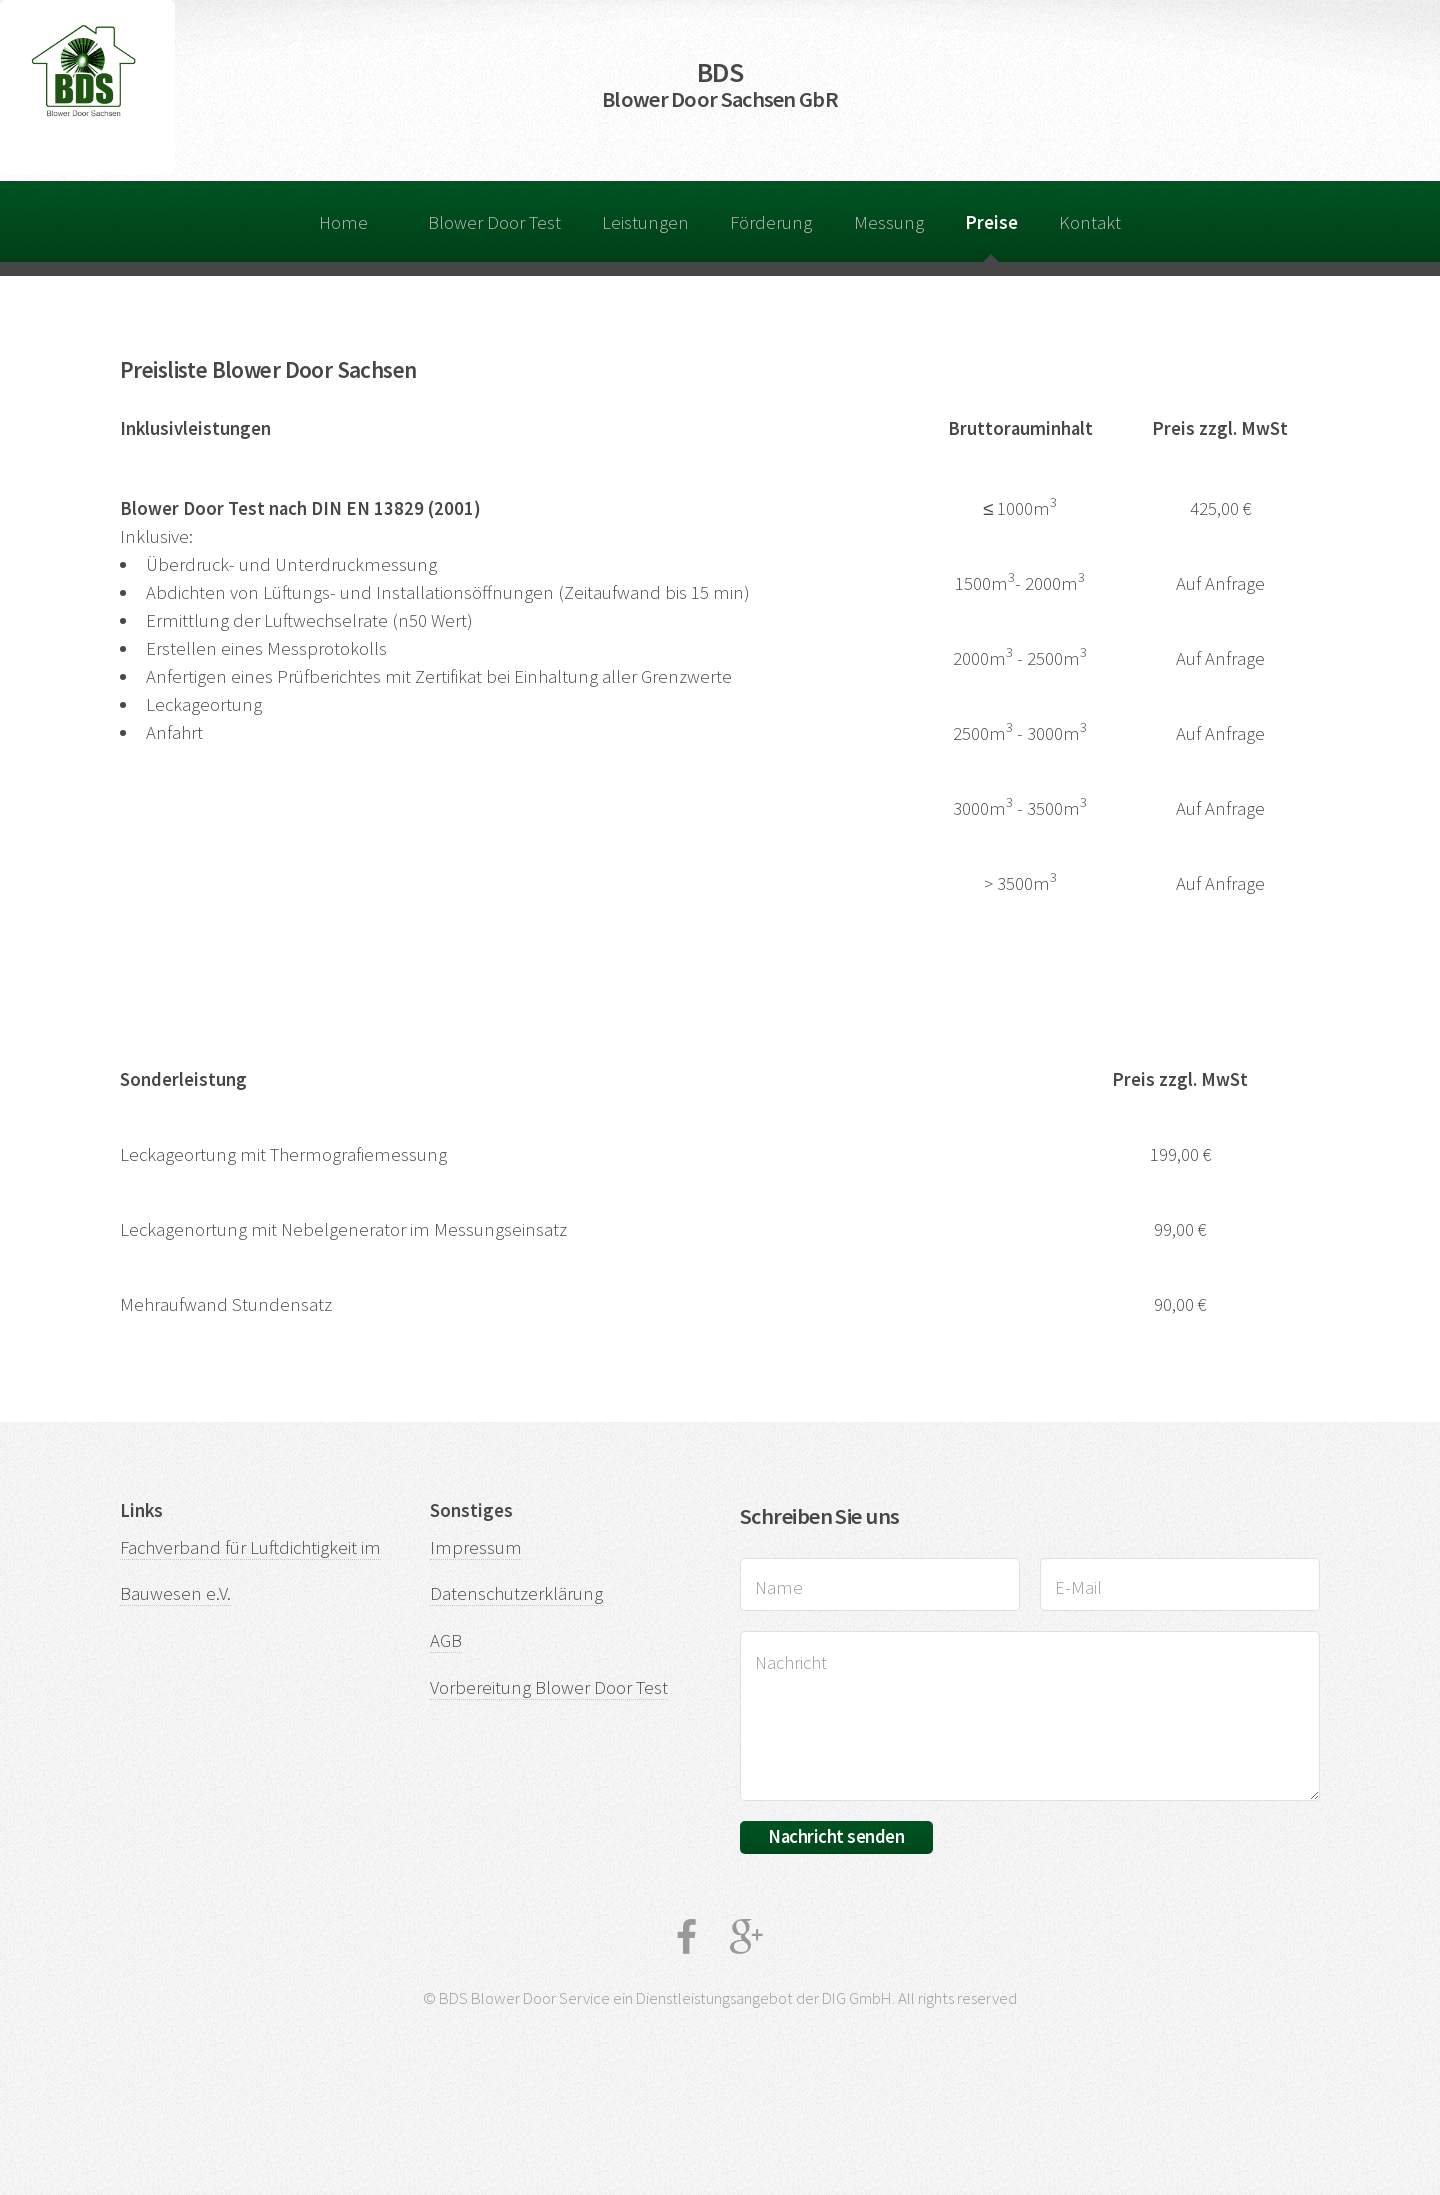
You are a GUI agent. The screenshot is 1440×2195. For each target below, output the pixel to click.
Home (343, 222)
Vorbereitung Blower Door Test (549, 1687)
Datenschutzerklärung (516, 1593)
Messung (889, 222)
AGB (446, 1640)
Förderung (771, 222)
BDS (720, 83)
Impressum (476, 1547)
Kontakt (1090, 222)
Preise (991, 222)
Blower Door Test (494, 222)
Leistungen (645, 222)
